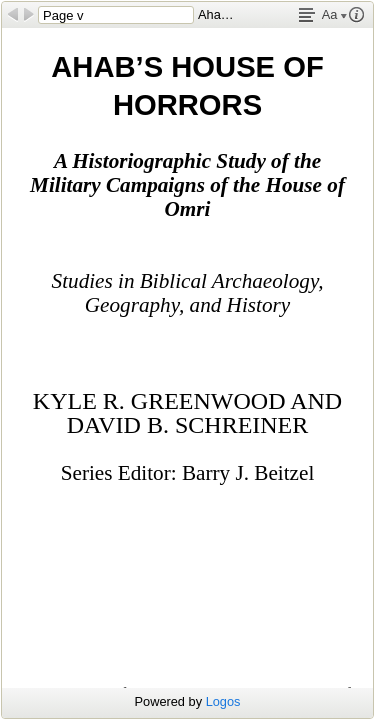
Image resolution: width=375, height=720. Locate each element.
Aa (334, 14)
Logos (223, 701)
